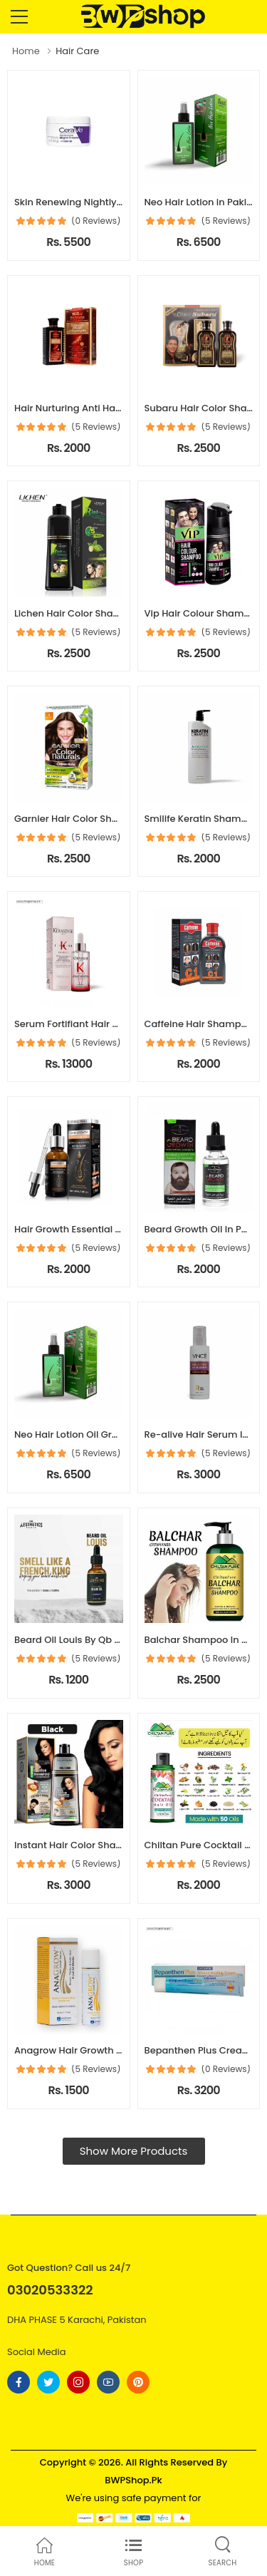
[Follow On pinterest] (138, 2382)
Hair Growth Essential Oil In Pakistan (97, 1229)
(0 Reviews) (96, 221)
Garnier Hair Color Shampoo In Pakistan (106, 818)
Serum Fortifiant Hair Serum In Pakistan (105, 1024)
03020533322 (50, 2290)
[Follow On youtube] (108, 2382)
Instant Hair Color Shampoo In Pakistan (105, 1845)
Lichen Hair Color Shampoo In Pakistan (104, 613)
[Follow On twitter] (48, 2382)
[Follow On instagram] (78, 2382)
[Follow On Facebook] (18, 2382)
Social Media (36, 2352)
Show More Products (134, 2150)
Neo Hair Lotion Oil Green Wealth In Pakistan (116, 1434)
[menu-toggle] (19, 17)
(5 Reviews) (226, 221)
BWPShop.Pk (133, 2480)
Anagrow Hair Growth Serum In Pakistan (107, 2050)
